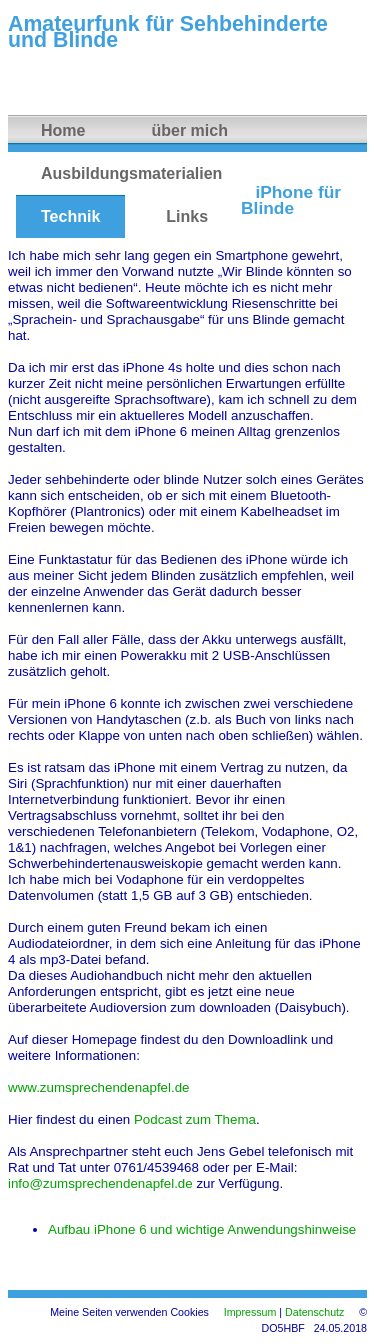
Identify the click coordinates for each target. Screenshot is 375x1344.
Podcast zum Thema (195, 1119)
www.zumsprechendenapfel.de (99, 1087)
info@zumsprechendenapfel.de (100, 1183)
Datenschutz (314, 1312)
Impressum (250, 1312)
